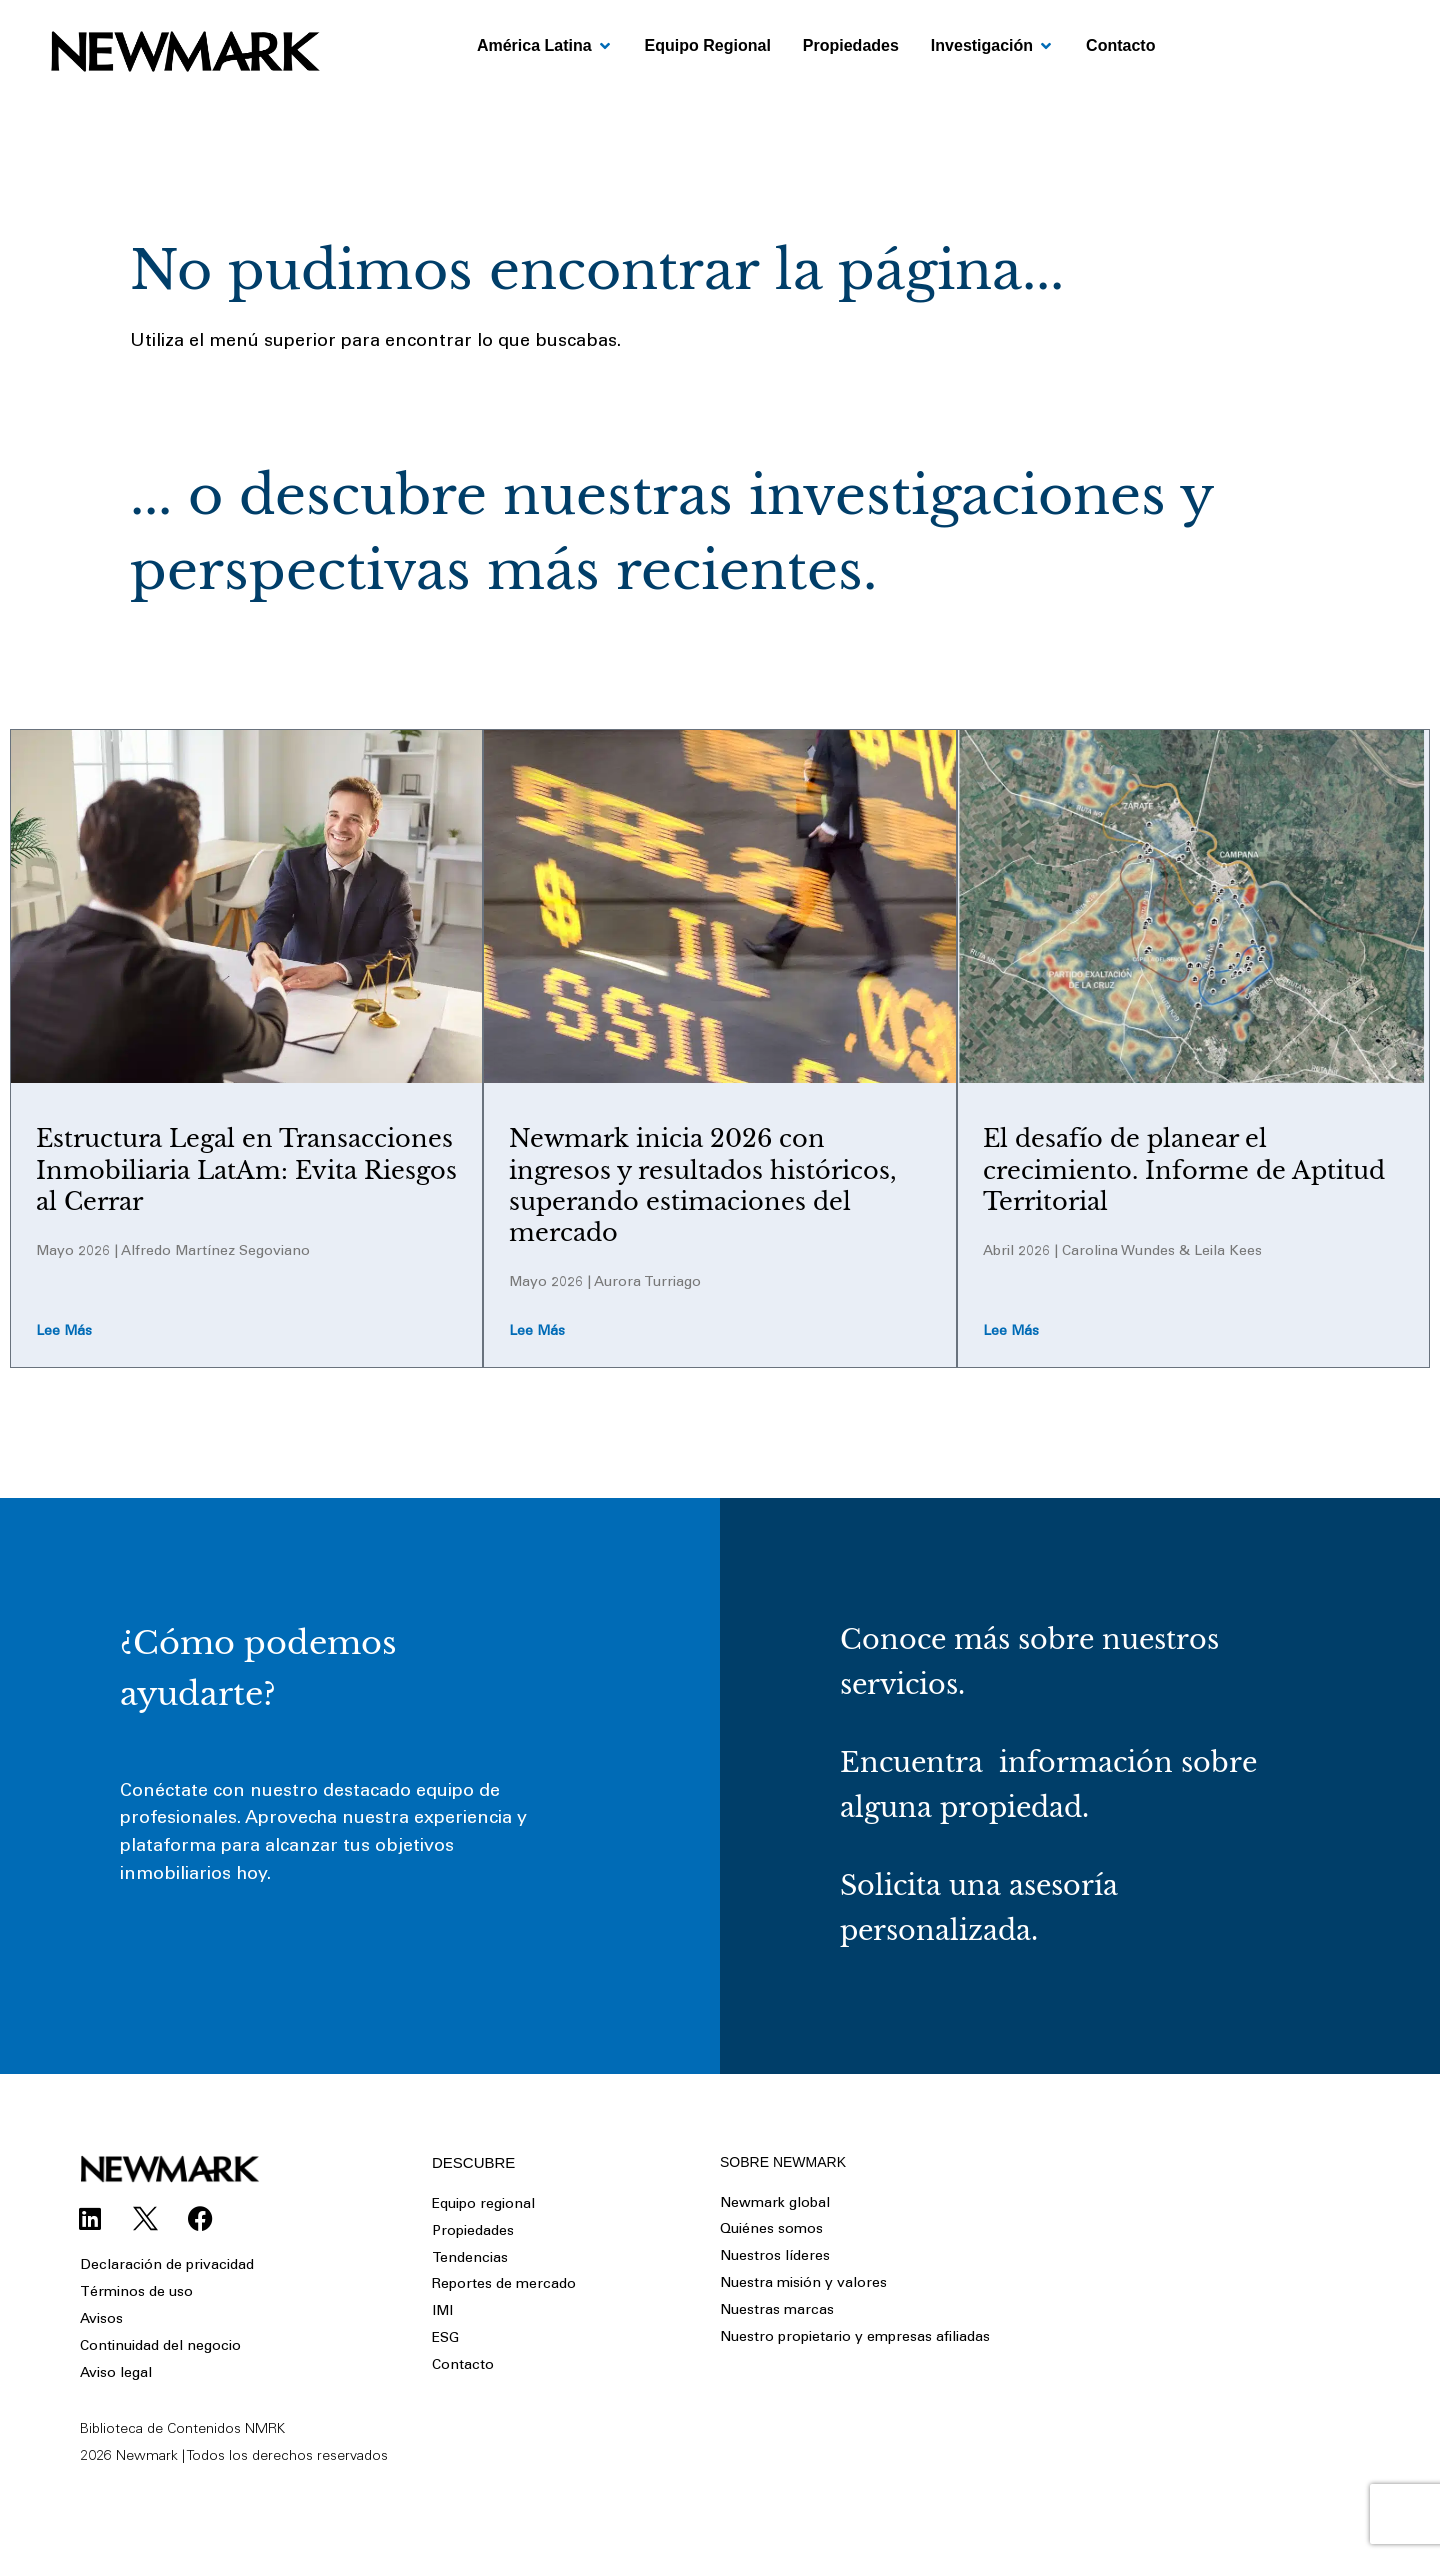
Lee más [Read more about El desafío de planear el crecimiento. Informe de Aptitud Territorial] (1011, 1333)
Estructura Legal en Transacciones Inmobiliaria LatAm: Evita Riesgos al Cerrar (246, 1169)
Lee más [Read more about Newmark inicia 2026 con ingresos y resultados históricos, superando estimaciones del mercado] (537, 1333)
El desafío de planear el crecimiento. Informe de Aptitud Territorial (1184, 1169)
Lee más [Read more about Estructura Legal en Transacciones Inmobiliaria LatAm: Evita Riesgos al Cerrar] (64, 1333)
